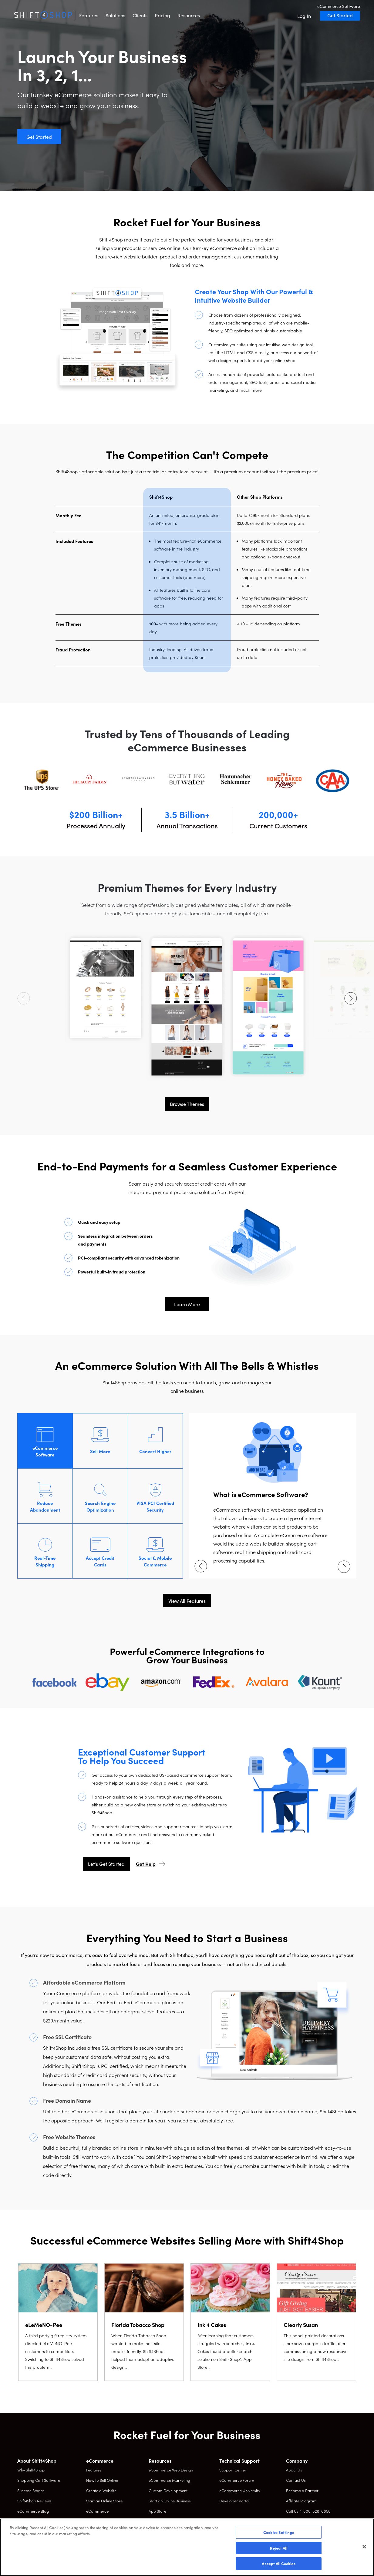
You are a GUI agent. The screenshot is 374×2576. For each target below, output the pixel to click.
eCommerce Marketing (169, 2480)
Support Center (232, 2470)
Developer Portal (234, 2501)
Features (88, 15)
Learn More (187, 1304)
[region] (187, 2547)
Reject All (278, 2548)
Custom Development (168, 2490)
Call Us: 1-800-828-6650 (308, 2511)
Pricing (162, 15)
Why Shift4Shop (31, 2470)
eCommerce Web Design (171, 2470)
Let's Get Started (106, 1863)
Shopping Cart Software (38, 2480)
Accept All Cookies (278, 2563)
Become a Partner (302, 2490)
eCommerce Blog (33, 2511)
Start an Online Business (170, 2501)
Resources (188, 15)
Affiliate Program (301, 2501)
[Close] (364, 2546)
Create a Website (101, 2490)
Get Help (146, 1863)
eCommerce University (239, 2490)
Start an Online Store (104, 2501)
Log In (304, 15)
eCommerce (97, 2511)
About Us (294, 2470)
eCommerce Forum (236, 2480)
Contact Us (296, 2480)
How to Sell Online (102, 2480)
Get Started (340, 15)
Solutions (115, 15)
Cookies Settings (278, 2532)
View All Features (187, 1600)
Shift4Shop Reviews (34, 2501)
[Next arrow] (350, 998)
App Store (157, 2511)
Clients (140, 15)
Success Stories (31, 2490)
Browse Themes (187, 1103)
